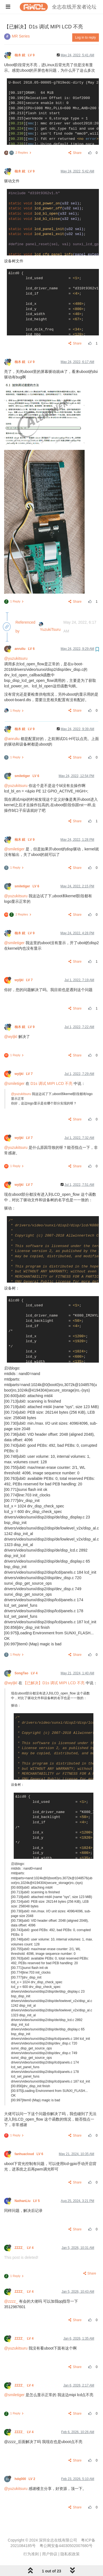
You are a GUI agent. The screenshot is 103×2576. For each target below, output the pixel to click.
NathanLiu (28, 2201)
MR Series (21, 36)
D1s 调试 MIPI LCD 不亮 (51, 1083)
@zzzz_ (11, 2301)
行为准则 (31, 2554)
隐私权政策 (70, 2554)
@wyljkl (10, 1036)
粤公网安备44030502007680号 (66, 2545)
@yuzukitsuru (15, 658)
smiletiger (27, 776)
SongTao (26, 1673)
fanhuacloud (29, 2154)
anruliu (25, 649)
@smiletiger (14, 849)
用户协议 (49, 2554)
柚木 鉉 (25, 55)
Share (75, 153)
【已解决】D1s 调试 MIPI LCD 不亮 (53, 1683)
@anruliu (12, 738)
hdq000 (25, 2479)
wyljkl (24, 980)
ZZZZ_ (25, 2248)
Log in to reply (85, 37)
